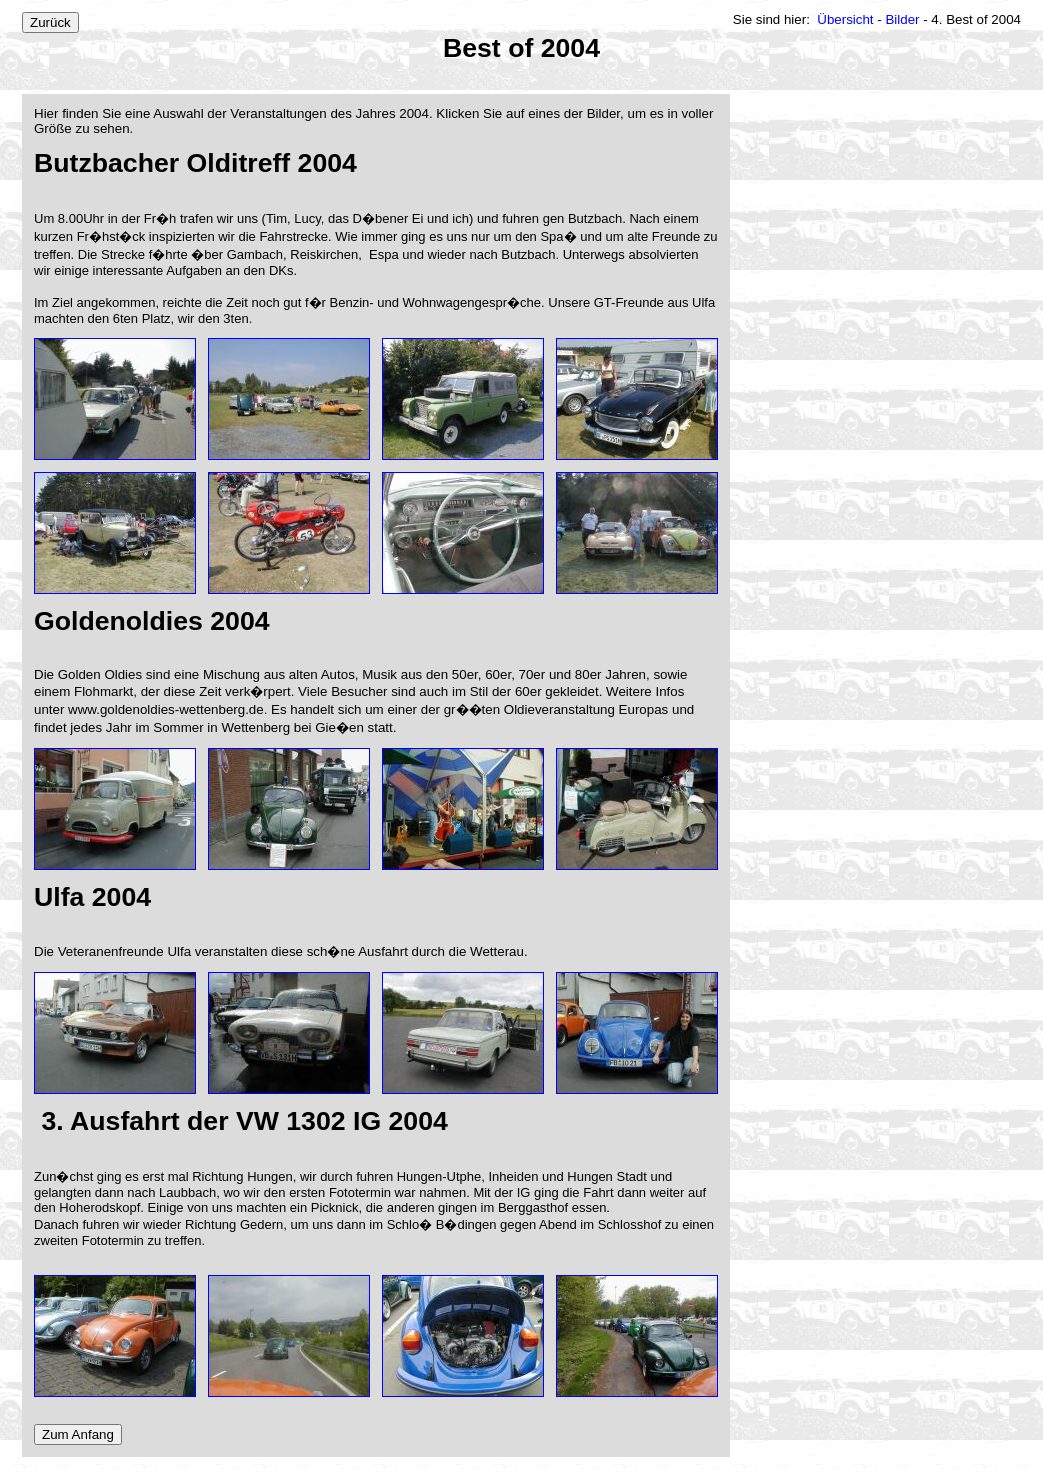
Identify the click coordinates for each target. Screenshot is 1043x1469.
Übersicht (846, 19)
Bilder (902, 19)
